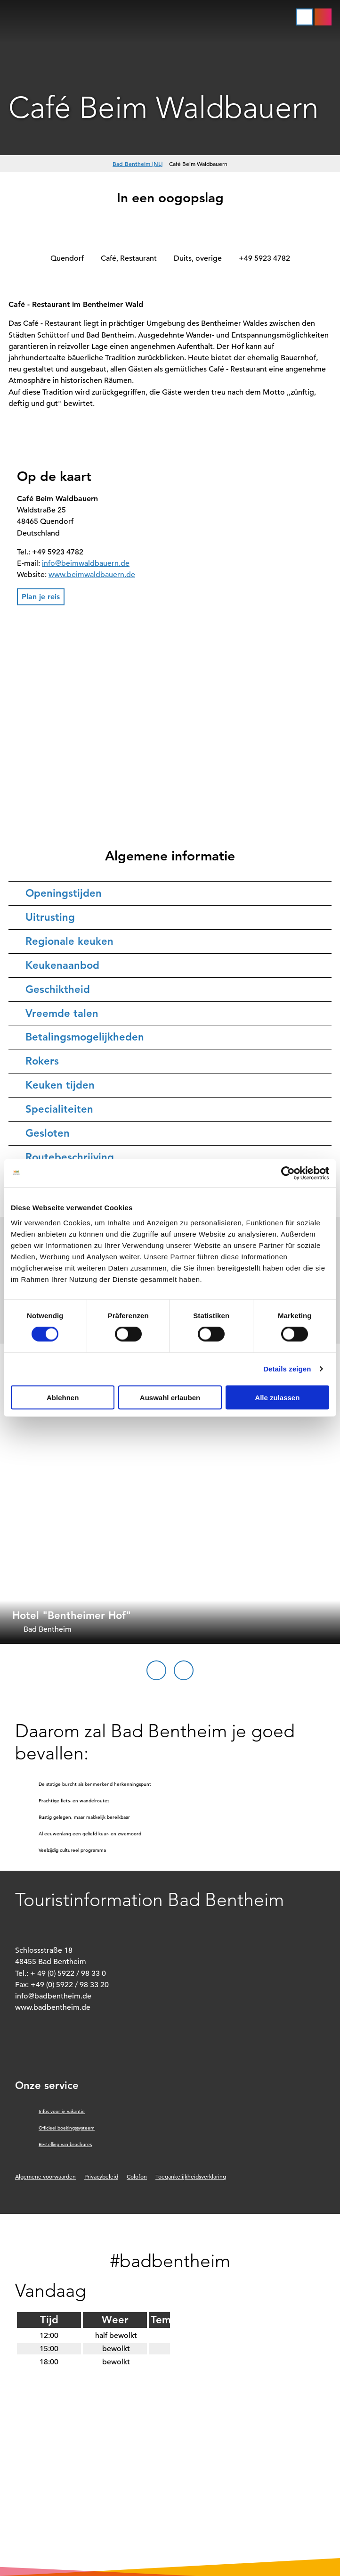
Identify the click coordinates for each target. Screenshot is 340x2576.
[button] (323, 16)
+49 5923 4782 (264, 258)
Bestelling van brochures (65, 2144)
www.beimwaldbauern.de (92, 574)
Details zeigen (287, 1369)
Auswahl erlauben (170, 1397)
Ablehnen (63, 1397)
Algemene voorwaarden (45, 2176)
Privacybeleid (101, 2176)
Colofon (137, 2176)
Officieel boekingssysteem (67, 2128)
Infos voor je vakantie (62, 2111)
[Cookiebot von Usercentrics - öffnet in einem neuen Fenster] (288, 1173)
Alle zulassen (277, 1397)
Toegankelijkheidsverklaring (190, 2176)
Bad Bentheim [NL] (137, 163)
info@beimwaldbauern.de (86, 563)
